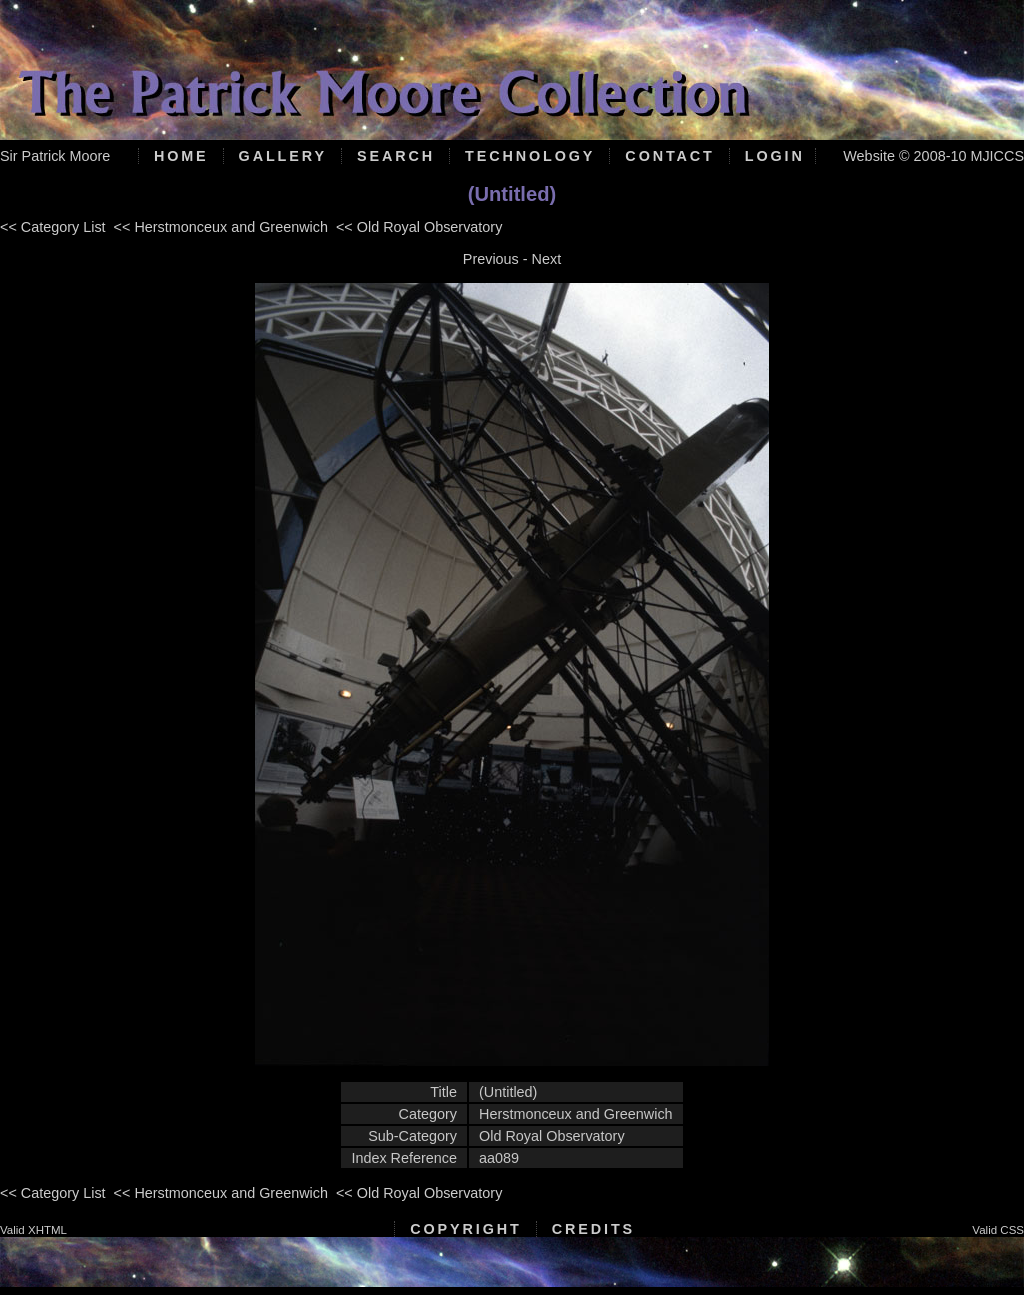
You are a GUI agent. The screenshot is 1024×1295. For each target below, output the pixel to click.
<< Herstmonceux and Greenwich (221, 227)
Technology (530, 156)
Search (396, 156)
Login (775, 156)
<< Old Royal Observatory (419, 227)
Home (181, 156)
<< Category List (53, 227)
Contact (669, 156)
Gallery (283, 156)
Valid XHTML (33, 1230)
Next (547, 259)
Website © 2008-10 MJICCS (933, 156)
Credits (593, 1229)
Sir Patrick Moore (55, 156)
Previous (491, 259)
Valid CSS (998, 1230)
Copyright (465, 1229)
